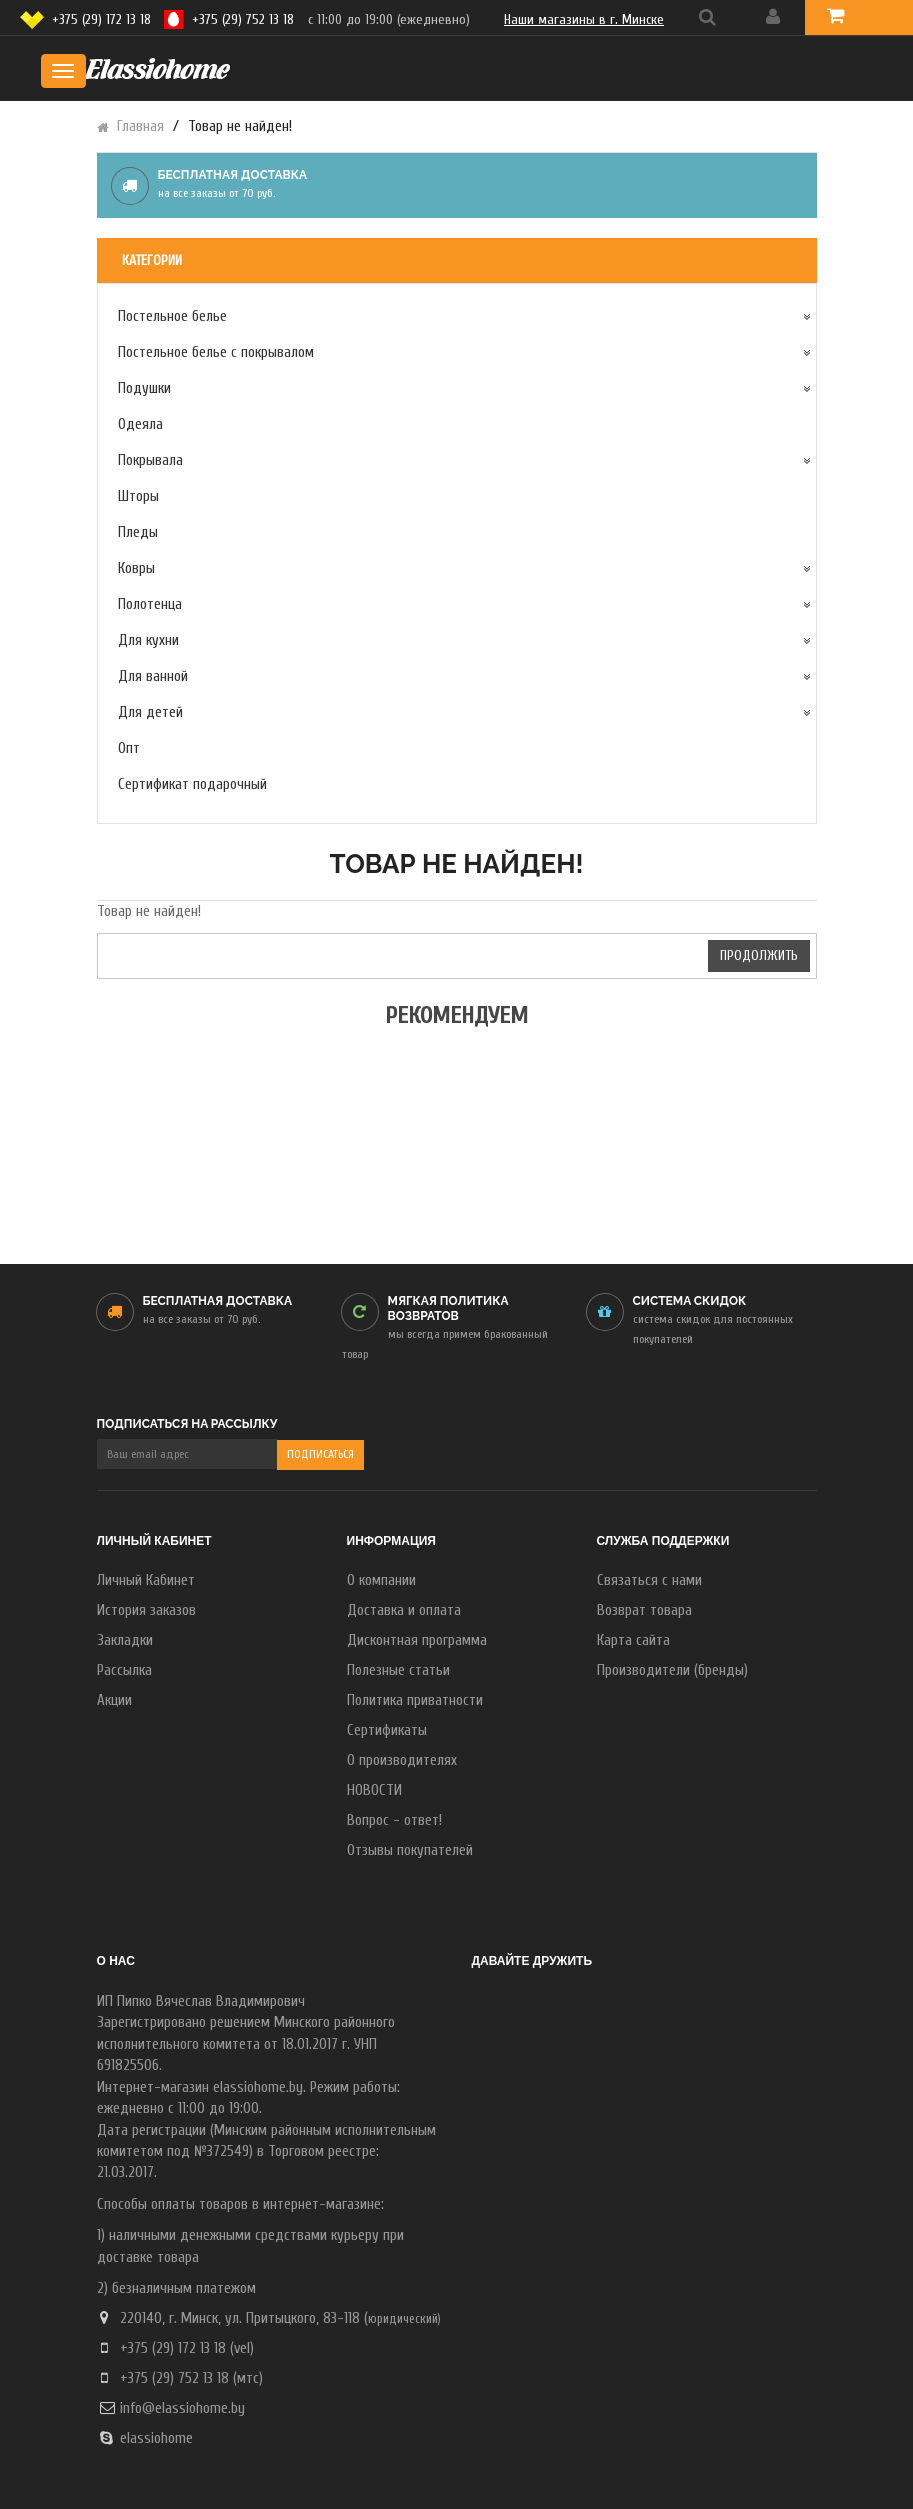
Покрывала (150, 460)
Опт (129, 748)
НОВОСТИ (374, 1790)
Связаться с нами (649, 1580)
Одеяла (140, 424)
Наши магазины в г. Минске (584, 19)
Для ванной (153, 676)
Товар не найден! (240, 126)
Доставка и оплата (404, 1610)
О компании (381, 1580)
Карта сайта (633, 1640)
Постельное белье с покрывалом (216, 352)
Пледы (138, 532)
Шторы (138, 496)
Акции (114, 1700)
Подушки (144, 388)
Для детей (150, 712)
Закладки (125, 1640)
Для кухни (148, 640)
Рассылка (124, 1670)
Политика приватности (415, 1700)
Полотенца (150, 604)
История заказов (146, 1610)
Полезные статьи (398, 1670)
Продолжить (759, 955)
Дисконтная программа (417, 1640)
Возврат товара (644, 1610)
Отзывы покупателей (410, 1850)
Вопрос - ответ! (394, 1820)
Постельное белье (172, 316)
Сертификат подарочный (192, 784)
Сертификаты (387, 1730)
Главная (140, 126)
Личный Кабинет (146, 1580)
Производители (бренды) (672, 1670)
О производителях (402, 1760)
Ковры (136, 568)
